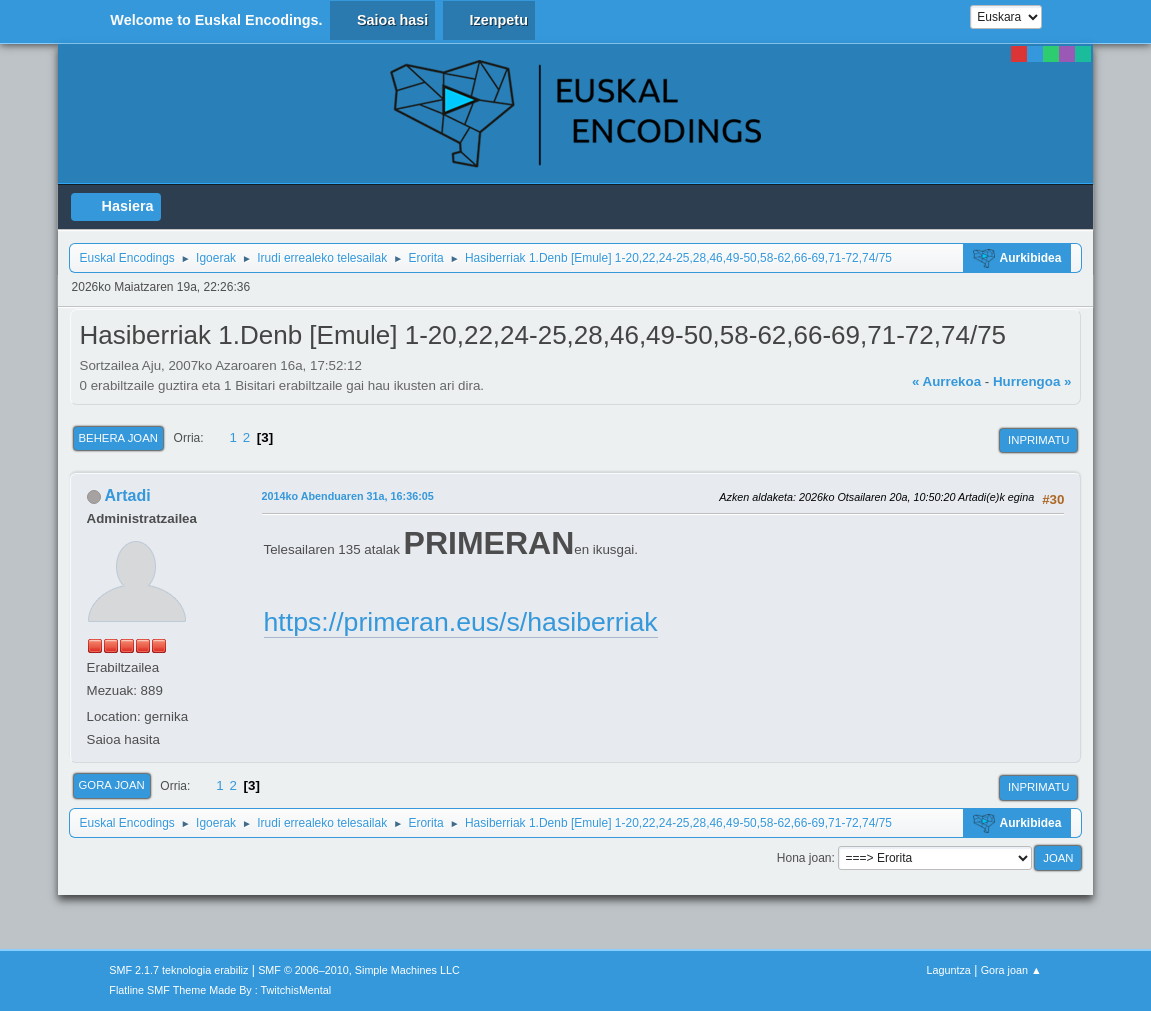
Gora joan (112, 785)
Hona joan (804, 858)
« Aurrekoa (946, 381)
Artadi (127, 495)
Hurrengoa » (1032, 381)
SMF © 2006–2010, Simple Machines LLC (359, 970)
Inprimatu (1038, 440)
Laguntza (948, 970)
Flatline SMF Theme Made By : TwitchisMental (220, 990)
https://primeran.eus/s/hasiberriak (461, 622)
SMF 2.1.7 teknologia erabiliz (178, 970)
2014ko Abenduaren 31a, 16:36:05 (348, 496)
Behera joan (118, 438)
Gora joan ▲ (1011, 970)
